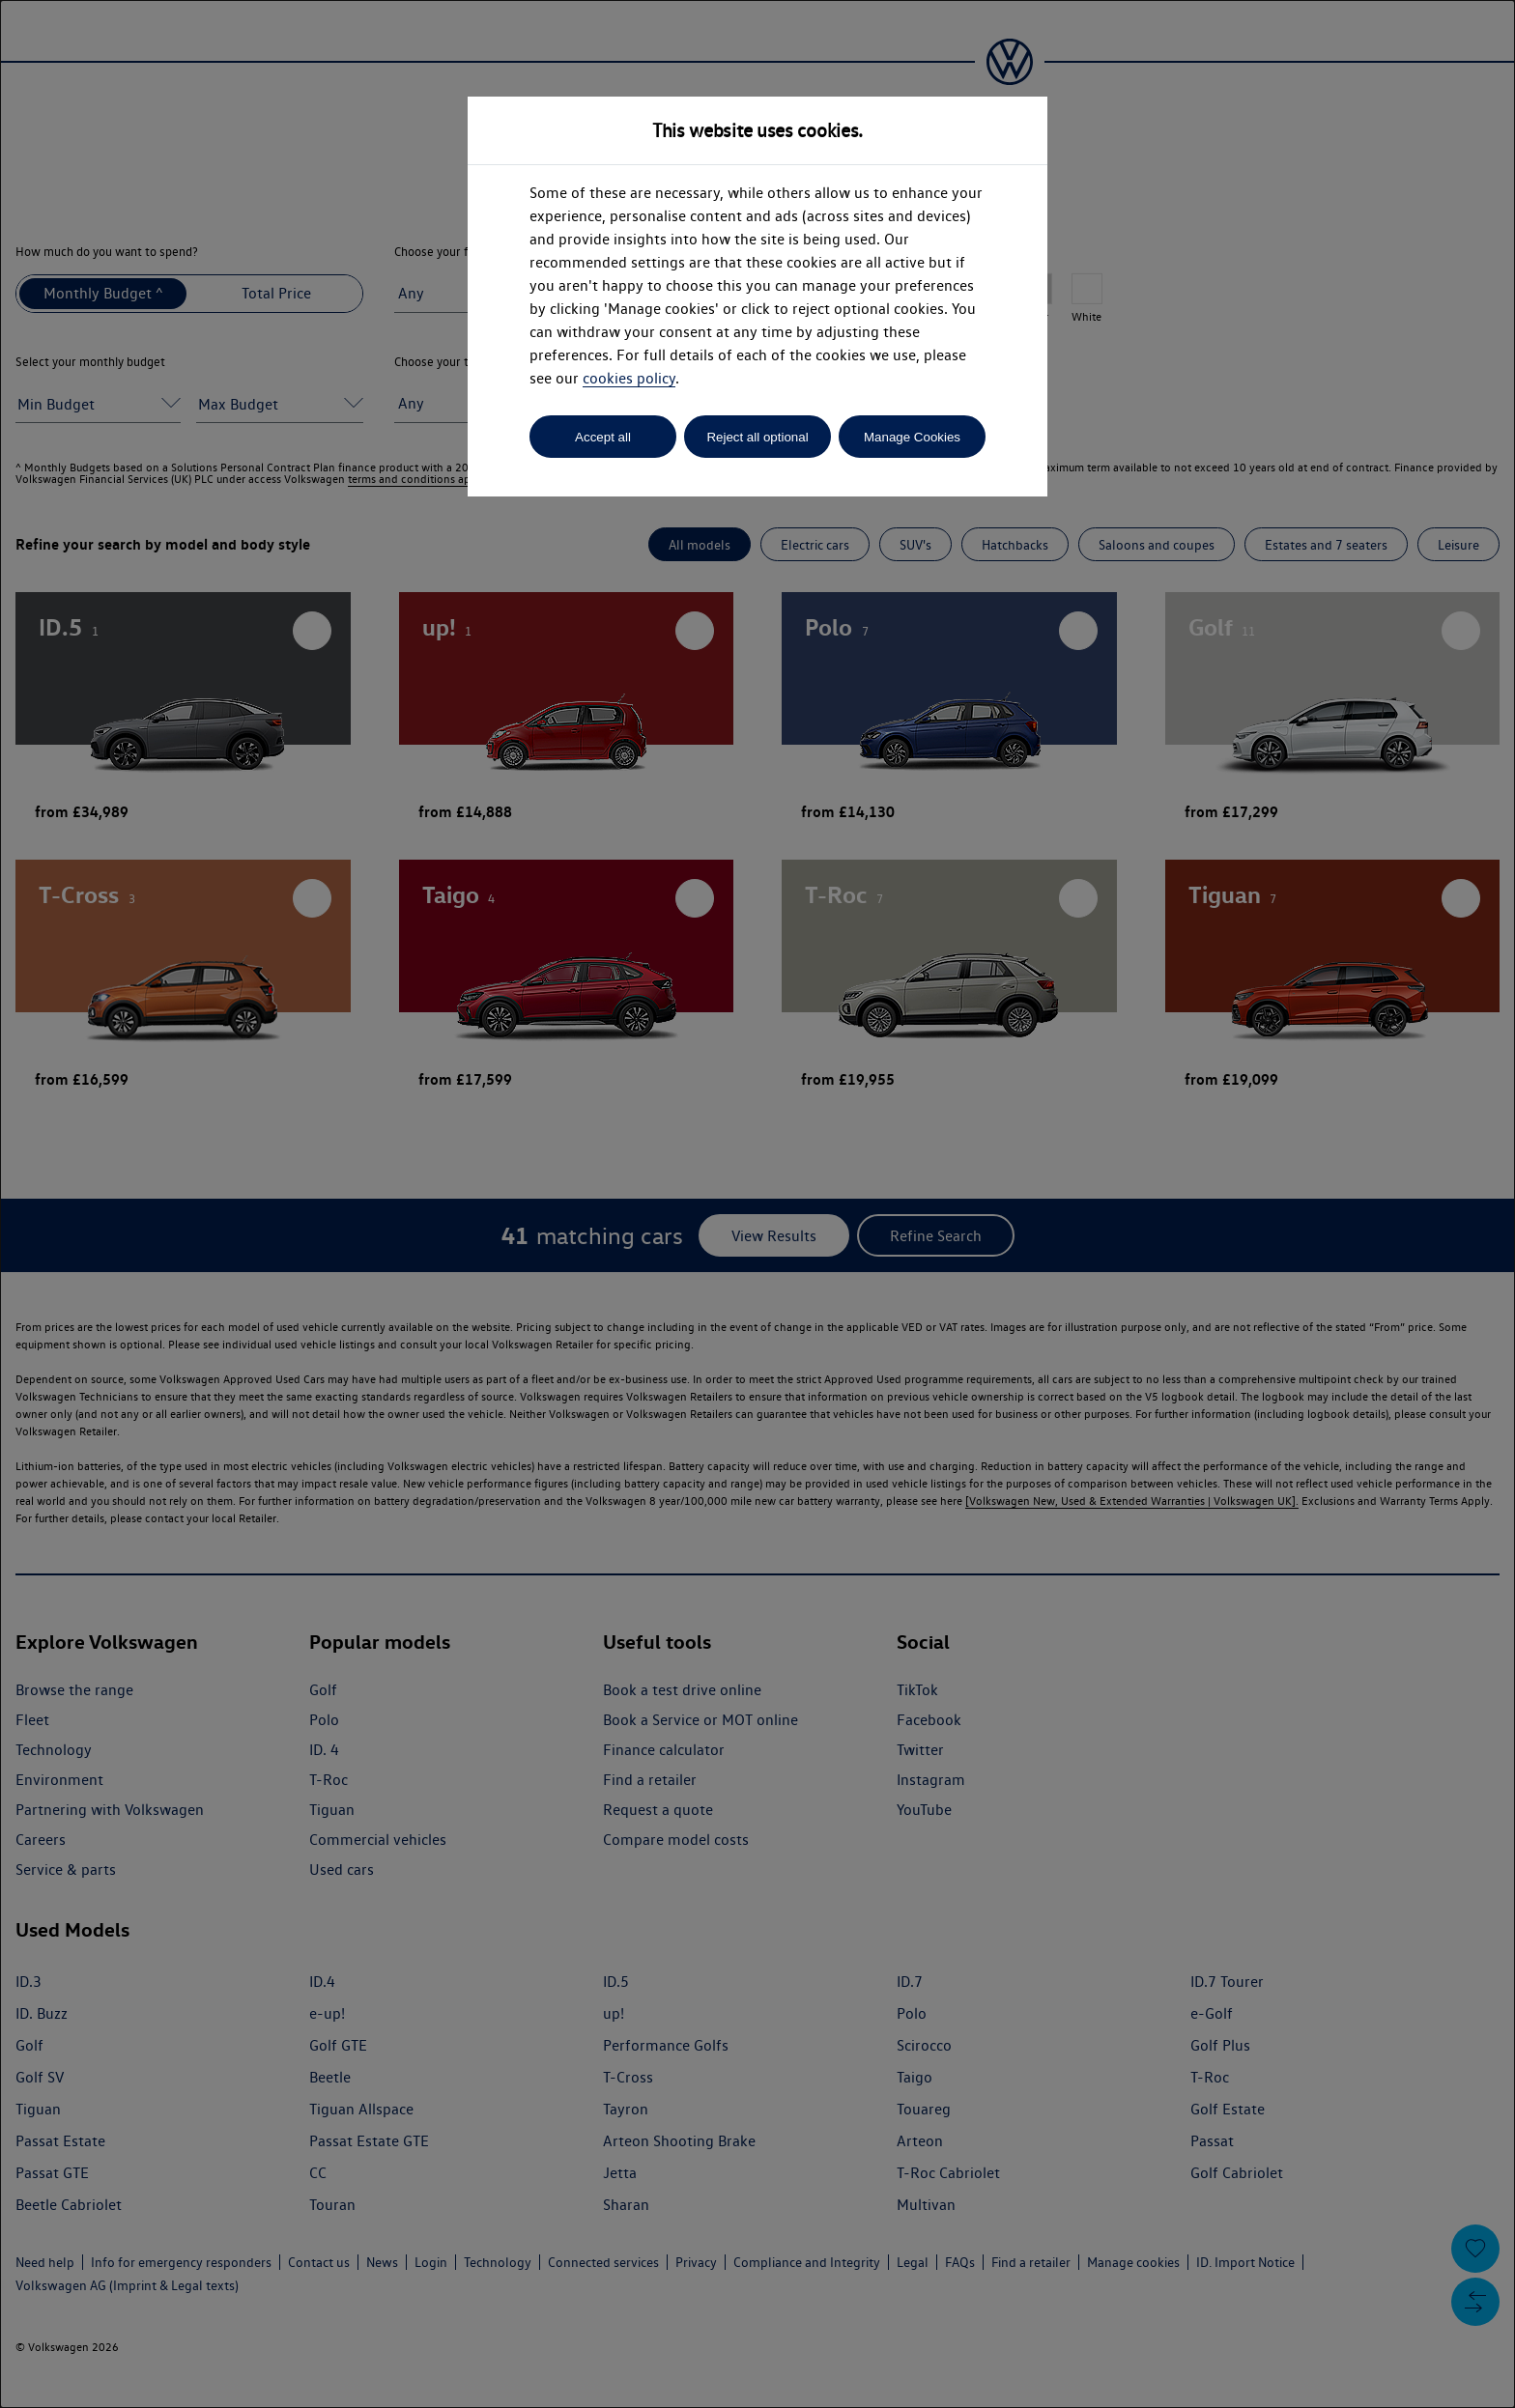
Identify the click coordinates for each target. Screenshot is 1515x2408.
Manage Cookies (912, 437)
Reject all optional (757, 437)
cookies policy (629, 378)
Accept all (603, 437)
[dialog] (757, 1204)
